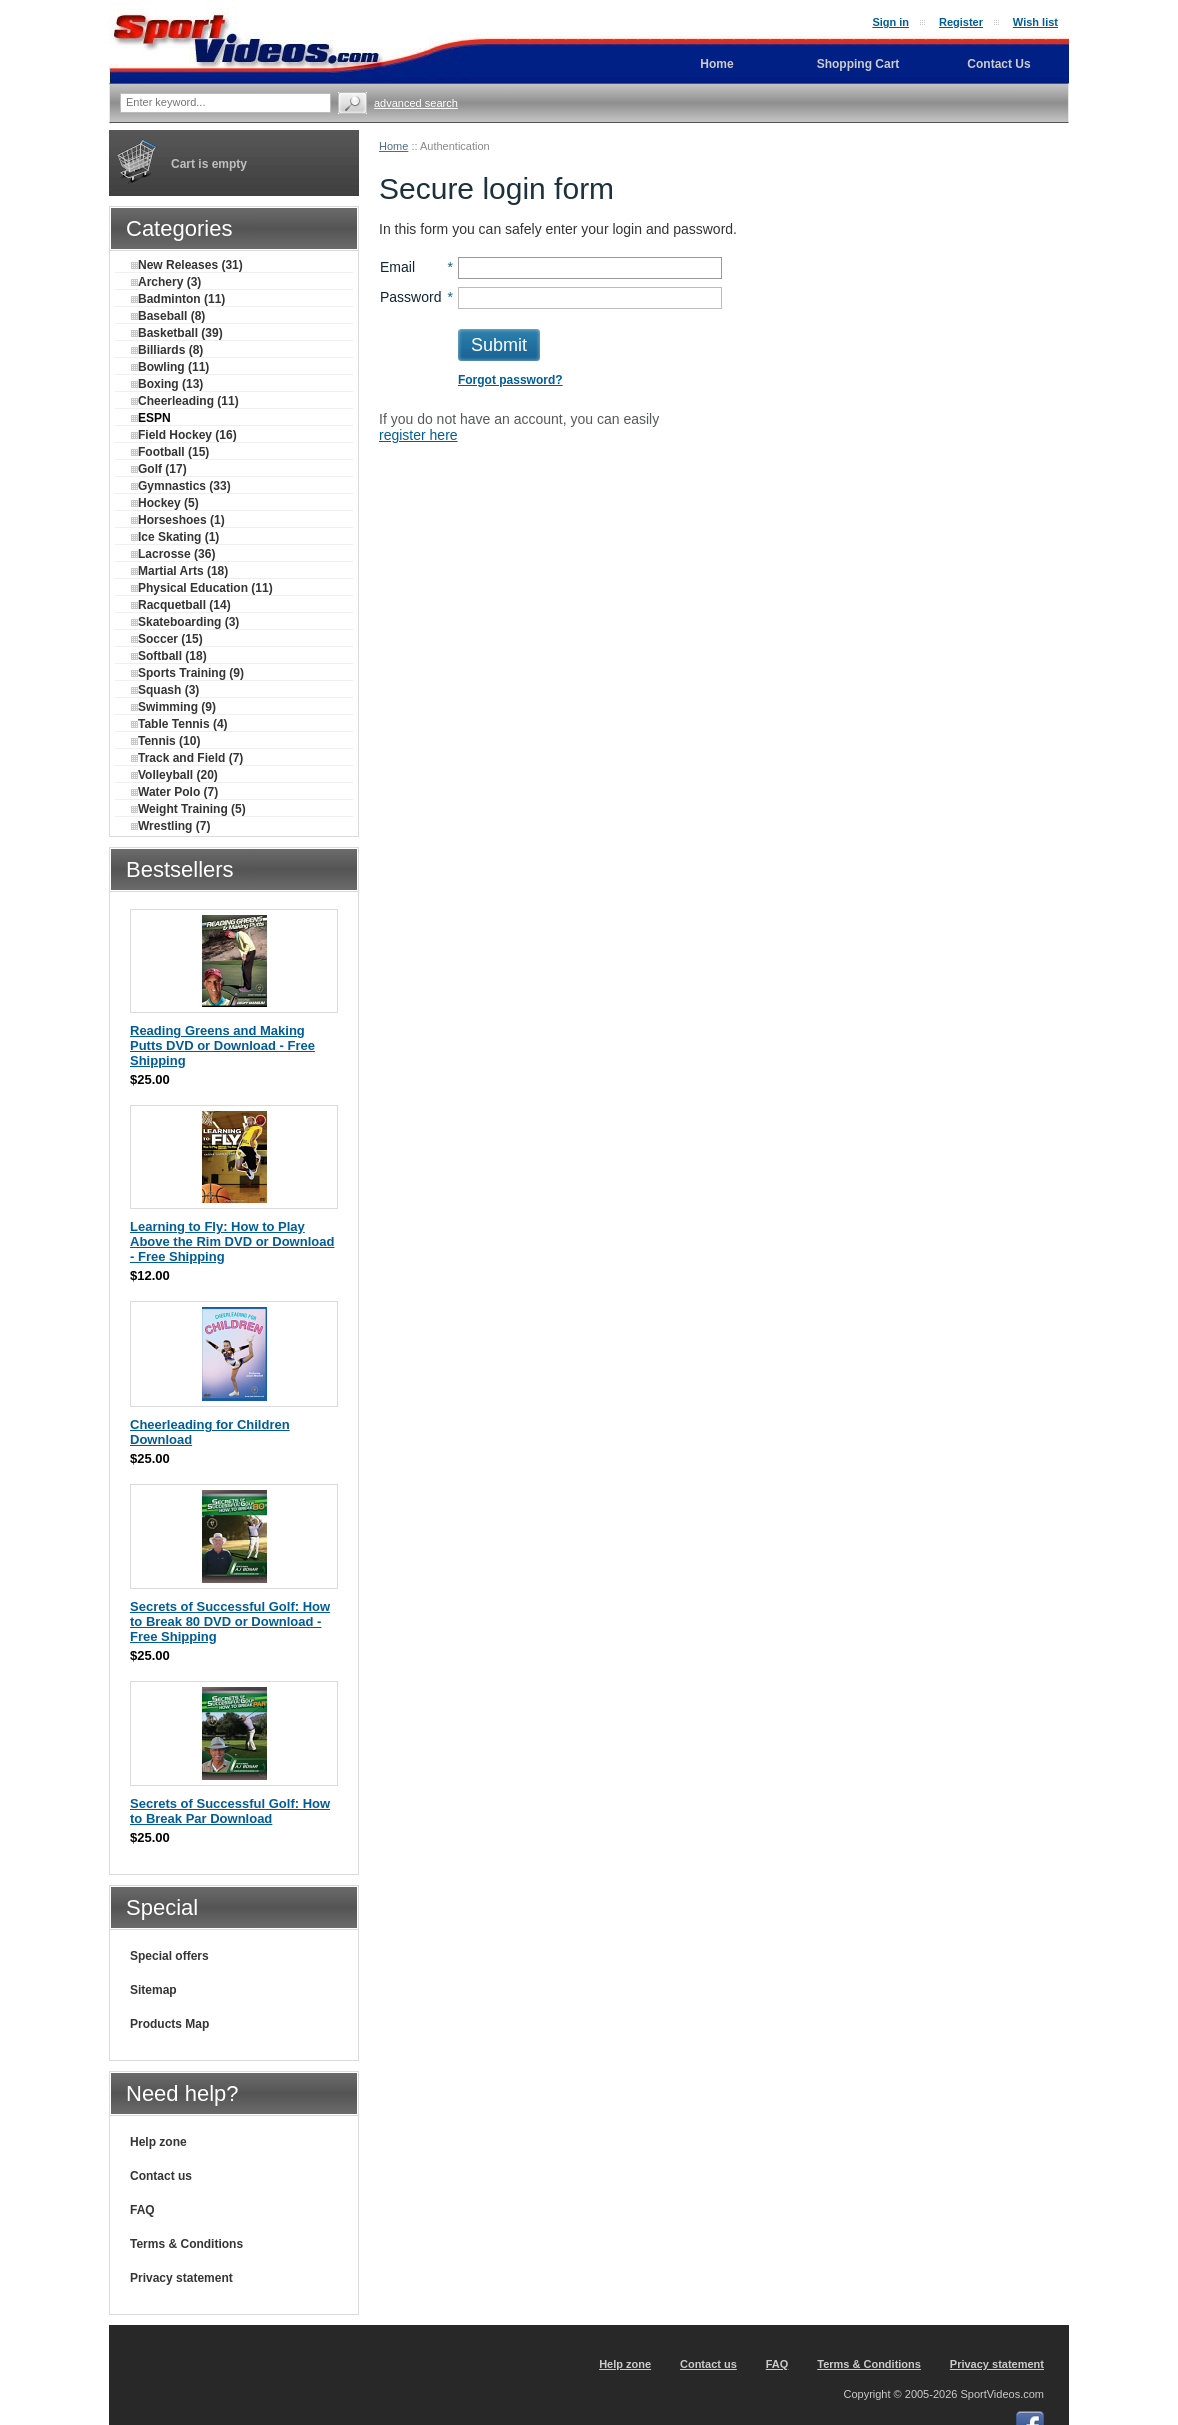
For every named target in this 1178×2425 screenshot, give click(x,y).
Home (393, 146)
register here (418, 435)
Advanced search (416, 103)
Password (410, 297)
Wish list (1035, 22)
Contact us (161, 2176)
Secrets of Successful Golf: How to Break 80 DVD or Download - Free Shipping (230, 1621)
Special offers (169, 1956)
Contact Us (998, 64)
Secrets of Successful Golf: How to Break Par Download (230, 1811)
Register (961, 22)
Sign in (890, 22)
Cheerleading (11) (185, 401)
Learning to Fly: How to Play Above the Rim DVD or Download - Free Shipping (232, 1241)
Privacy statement (181, 2278)
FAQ (142, 2210)
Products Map (169, 2024)
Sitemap (153, 1990)
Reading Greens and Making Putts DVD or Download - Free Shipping (222, 1045)
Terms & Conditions (186, 2244)
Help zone (158, 2142)
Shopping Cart (858, 64)
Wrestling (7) (170, 826)
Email (397, 267)
